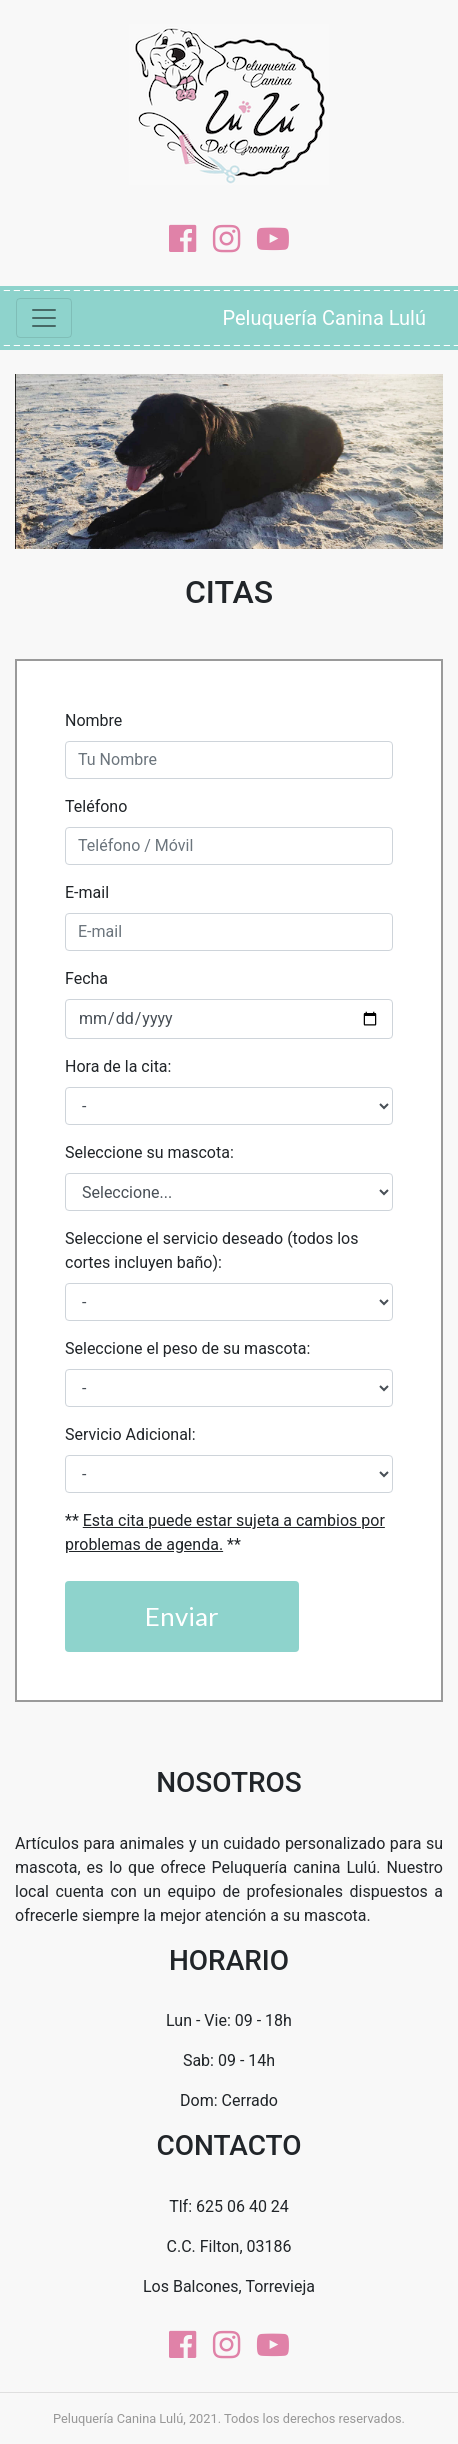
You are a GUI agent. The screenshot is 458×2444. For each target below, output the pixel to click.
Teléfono (96, 806)
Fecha (86, 978)
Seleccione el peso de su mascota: (187, 1348)
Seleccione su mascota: (149, 1152)
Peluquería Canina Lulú (325, 318)
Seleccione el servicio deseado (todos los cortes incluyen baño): (211, 1250)
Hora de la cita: (118, 1066)
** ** (225, 1532)
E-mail (87, 892)
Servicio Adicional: (130, 1434)
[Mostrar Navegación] (44, 318)
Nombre (93, 720)
